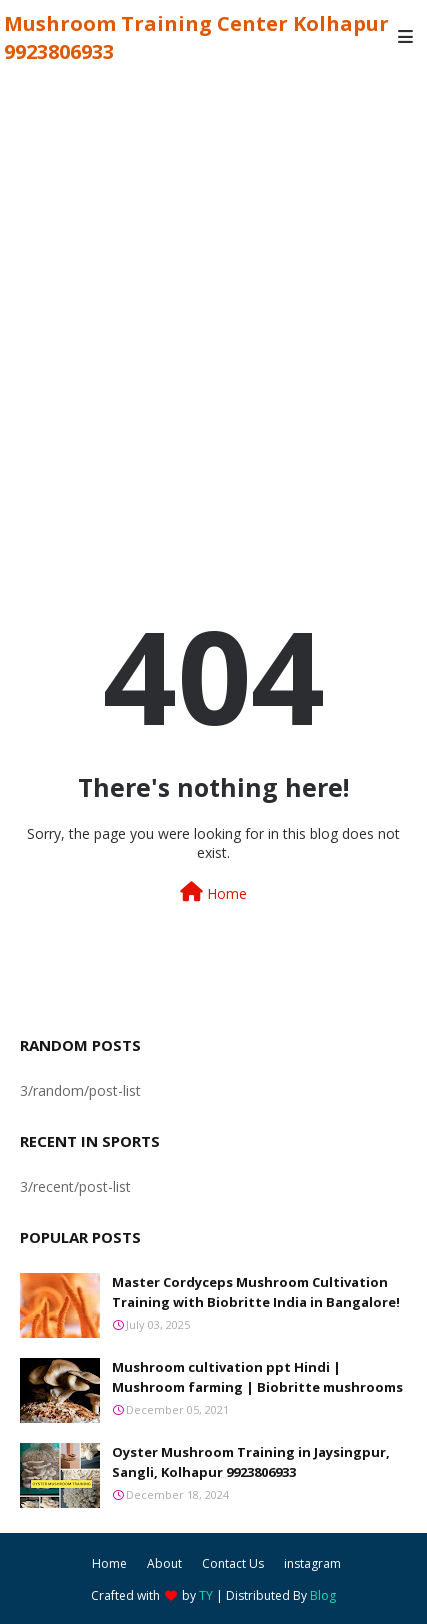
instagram (312, 1563)
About (164, 1563)
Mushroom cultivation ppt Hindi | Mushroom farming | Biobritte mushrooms (257, 1377)
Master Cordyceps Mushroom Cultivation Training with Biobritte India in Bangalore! (256, 1292)
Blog (323, 1595)
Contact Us (233, 1563)
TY (206, 1595)
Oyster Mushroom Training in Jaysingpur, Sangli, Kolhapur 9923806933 (251, 1462)
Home (213, 892)
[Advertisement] (213, 296)
